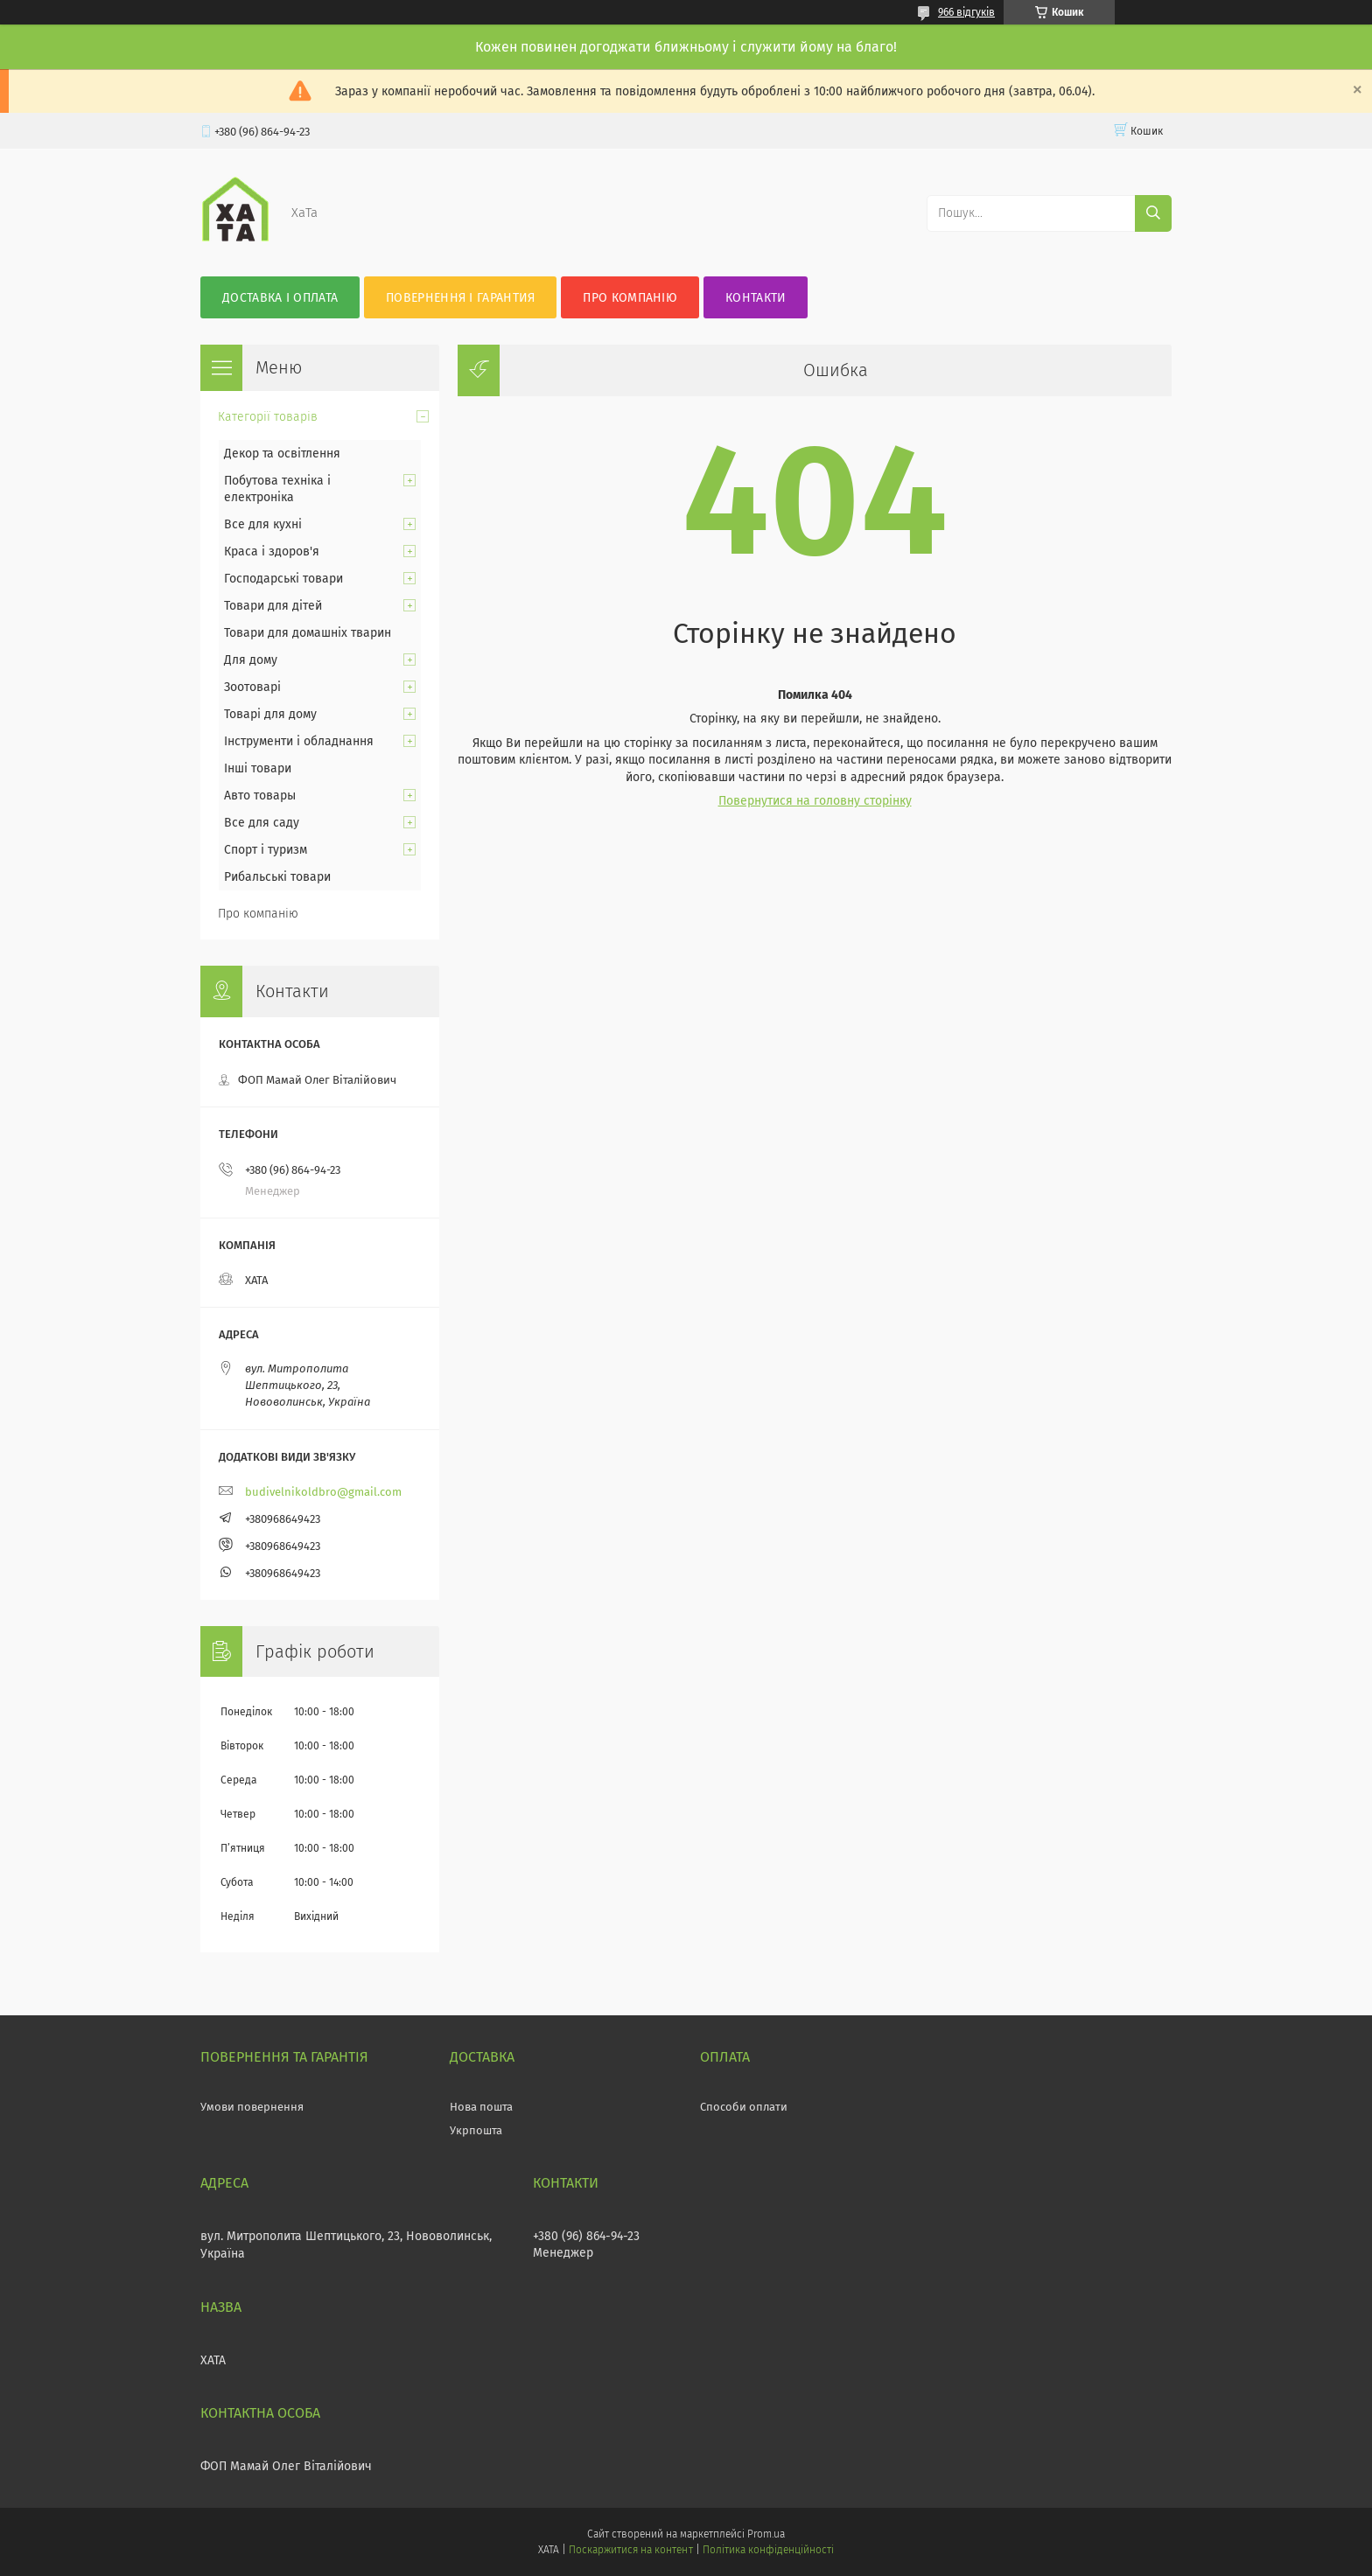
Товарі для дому (270, 714)
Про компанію (630, 297)
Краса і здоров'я (271, 551)
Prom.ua (766, 2534)
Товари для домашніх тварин (307, 632)
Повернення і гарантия (460, 297)
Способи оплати (744, 2106)
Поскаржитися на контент (630, 2550)
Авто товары (260, 795)
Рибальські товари (277, 876)
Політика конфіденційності (768, 2550)
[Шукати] (1153, 213)
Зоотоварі (252, 687)
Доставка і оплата (280, 297)
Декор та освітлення (282, 453)
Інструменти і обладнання (299, 741)
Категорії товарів (268, 416)
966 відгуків (966, 12)
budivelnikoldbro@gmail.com (323, 1491)
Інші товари (257, 768)
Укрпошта (476, 2130)
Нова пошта (481, 2106)
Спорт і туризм (265, 849)
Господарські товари (283, 578)
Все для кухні (263, 524)
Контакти (755, 297)
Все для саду (261, 822)
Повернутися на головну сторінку (815, 800)
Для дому (250, 660)
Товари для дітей (273, 605)
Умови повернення (252, 2106)
